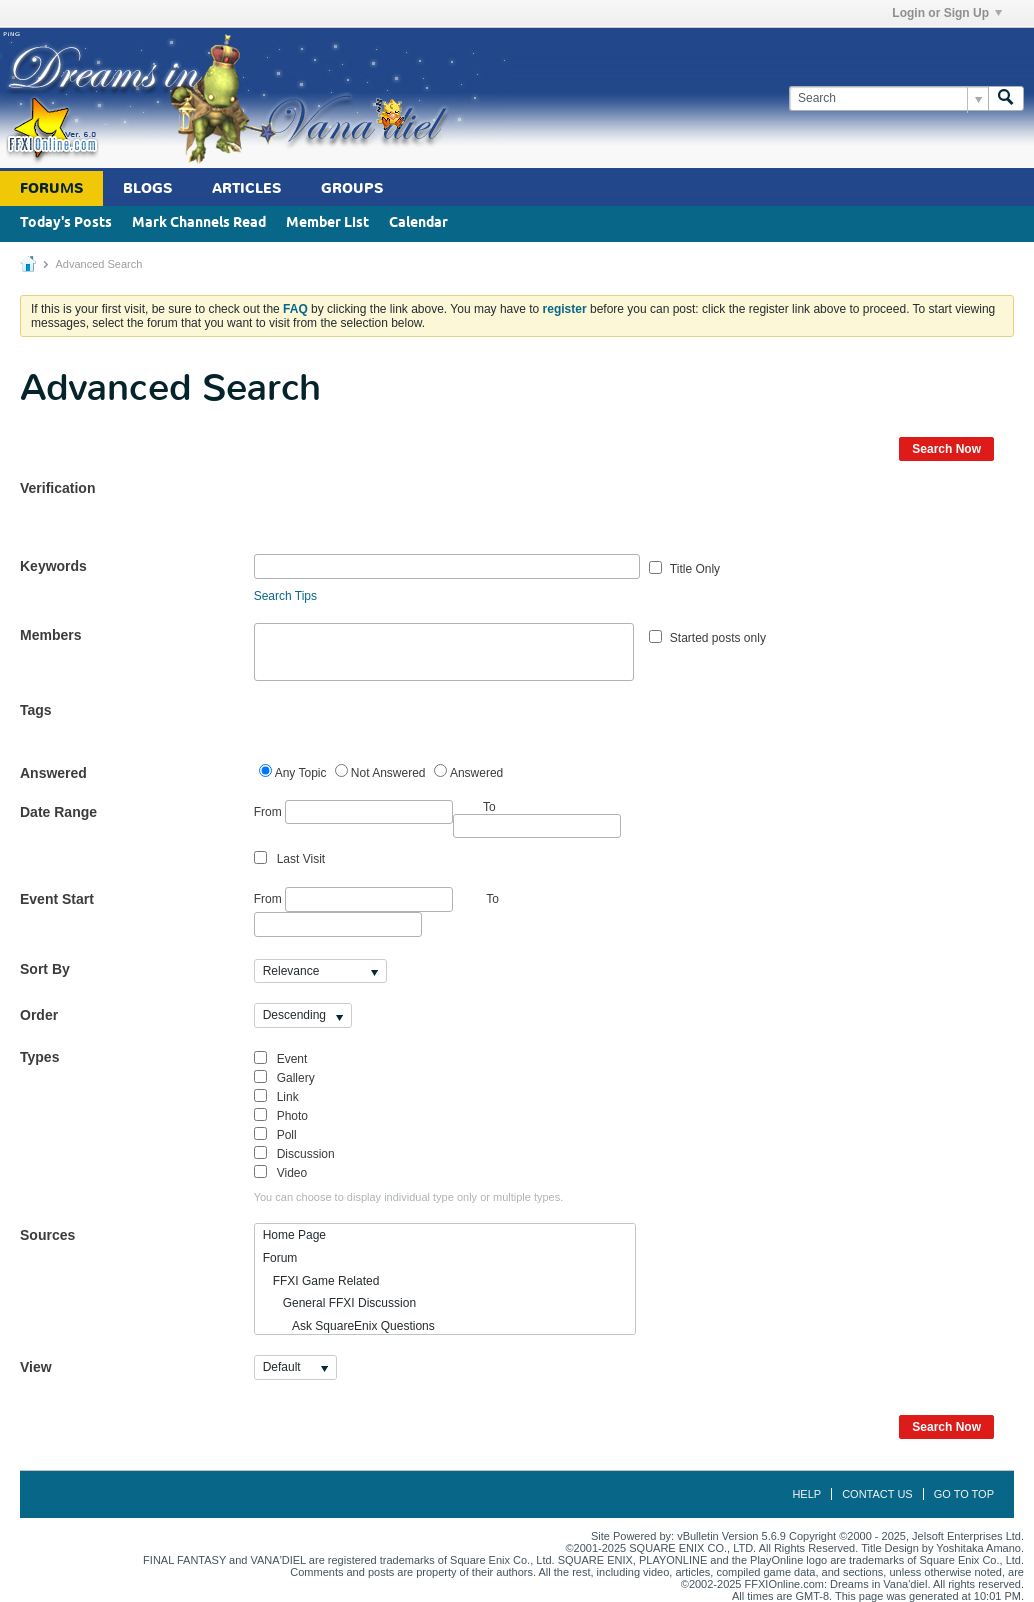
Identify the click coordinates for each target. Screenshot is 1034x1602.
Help (806, 1494)
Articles (246, 188)
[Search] (888, 98)
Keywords (53, 566)
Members (50, 635)
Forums (51, 188)
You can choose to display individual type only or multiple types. (409, 1197)
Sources (47, 1235)
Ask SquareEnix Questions (349, 1326)
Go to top (964, 1494)
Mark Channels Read (199, 223)
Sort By (45, 969)
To (492, 899)
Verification (57, 488)
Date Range (58, 812)
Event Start (57, 899)
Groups (352, 188)
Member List (327, 223)
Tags (36, 710)
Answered (53, 773)
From (353, 812)
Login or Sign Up (947, 13)
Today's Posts (66, 223)
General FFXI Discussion (339, 1303)
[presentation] (406, 515)
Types (39, 1057)
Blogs (147, 188)
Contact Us (877, 1494)
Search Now (946, 449)
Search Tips (285, 596)
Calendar (418, 223)
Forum (280, 1258)
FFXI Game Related (321, 1281)
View (36, 1367)
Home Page (294, 1235)
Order (39, 1015)
